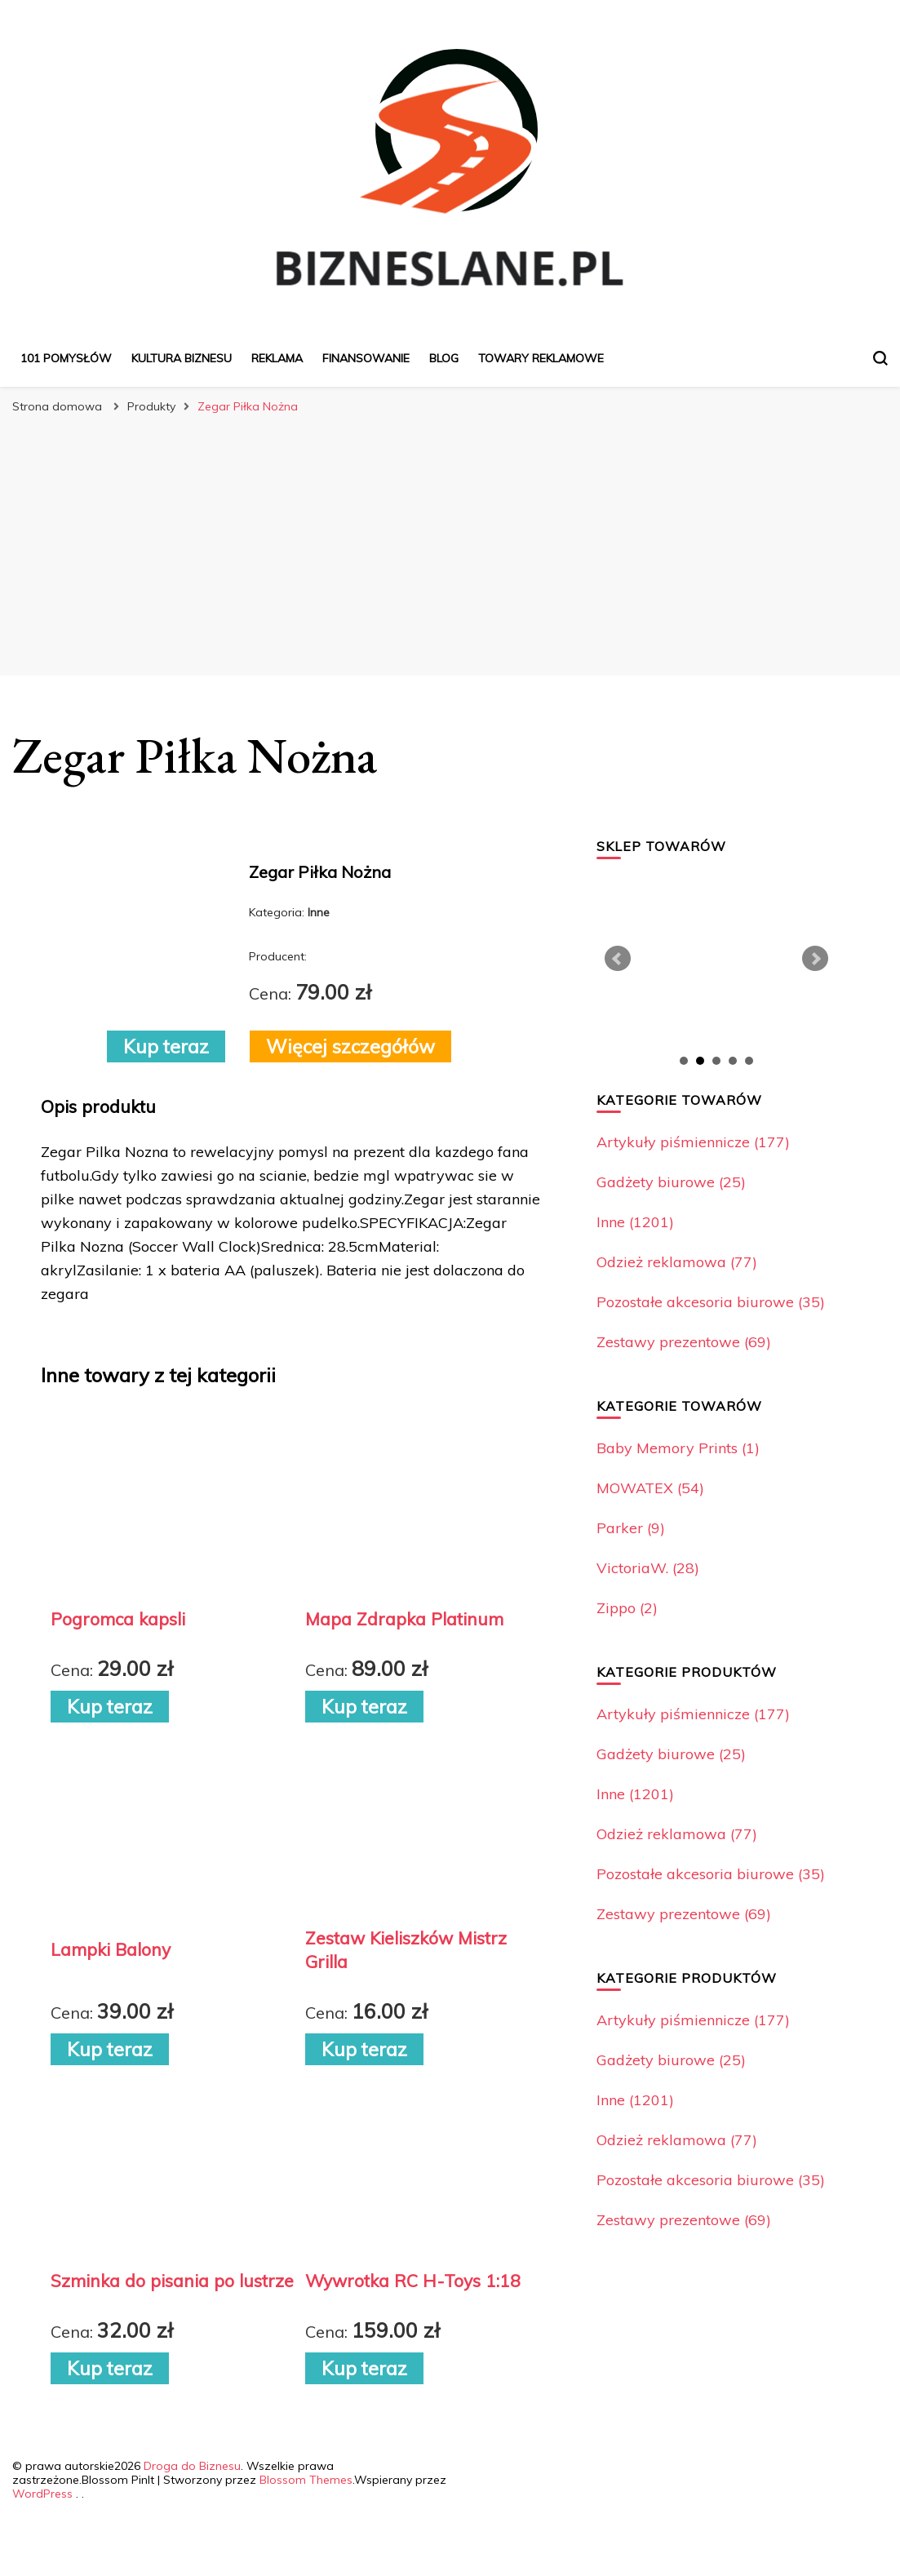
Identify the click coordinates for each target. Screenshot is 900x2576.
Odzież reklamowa (676, 1262)
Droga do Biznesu (192, 2466)
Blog (444, 358)
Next (815, 959)
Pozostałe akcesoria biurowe (710, 1301)
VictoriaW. (647, 1567)
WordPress (42, 2493)
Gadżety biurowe (671, 1182)
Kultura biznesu (181, 358)
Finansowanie (366, 358)
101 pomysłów (66, 358)
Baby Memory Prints (678, 1448)
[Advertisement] (450, 545)
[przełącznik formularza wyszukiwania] (880, 358)
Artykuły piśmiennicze (693, 1142)
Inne (635, 1222)
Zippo (627, 1607)
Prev (618, 959)
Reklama (277, 358)
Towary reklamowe (541, 358)
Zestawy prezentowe (683, 1341)
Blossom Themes (305, 2479)
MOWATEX (650, 1488)
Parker (630, 1528)
